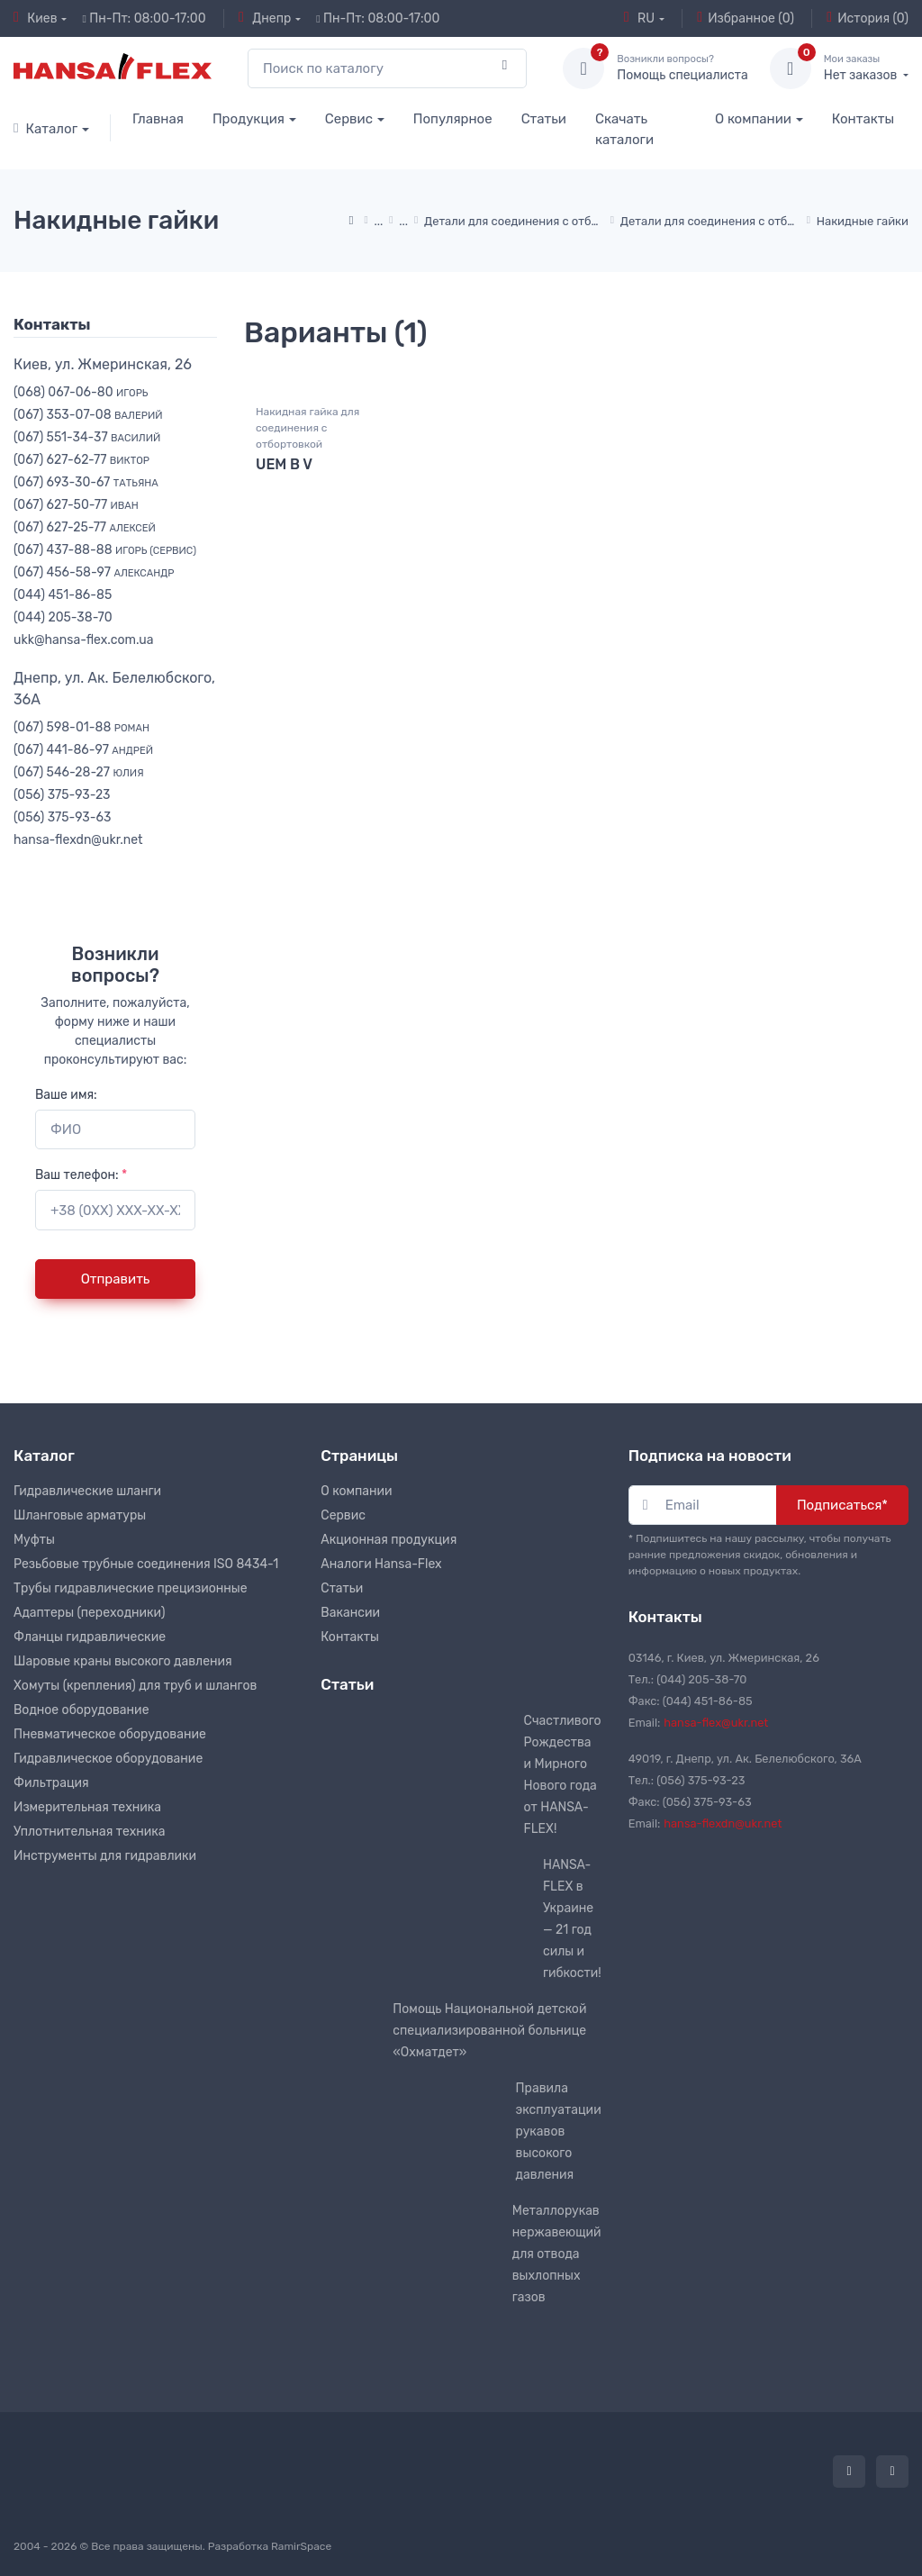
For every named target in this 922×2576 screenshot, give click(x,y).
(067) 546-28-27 (79, 772)
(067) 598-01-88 (81, 727)
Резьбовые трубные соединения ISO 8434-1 (146, 1564)
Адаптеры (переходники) (89, 1612)
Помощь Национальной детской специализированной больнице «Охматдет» (489, 2030)
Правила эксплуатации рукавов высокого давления (558, 2131)
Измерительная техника (87, 1807)
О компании (753, 119)
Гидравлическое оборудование (108, 1758)
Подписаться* (842, 1505)
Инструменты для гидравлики (105, 1856)
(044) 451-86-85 (63, 595)
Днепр (265, 18)
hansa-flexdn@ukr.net (78, 840)
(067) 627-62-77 (81, 459)
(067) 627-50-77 (76, 504)
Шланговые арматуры (80, 1515)
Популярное (453, 119)
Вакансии (350, 1612)
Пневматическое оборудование (110, 1734)
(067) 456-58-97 (94, 572)
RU (639, 18)
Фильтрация (51, 1783)
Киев (36, 18)
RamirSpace (301, 2546)
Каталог (45, 129)
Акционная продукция (388, 1539)
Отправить (115, 1279)
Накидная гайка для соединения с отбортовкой (307, 428)
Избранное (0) (745, 18)
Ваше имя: (66, 1094)
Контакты (863, 119)
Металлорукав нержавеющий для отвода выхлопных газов (556, 2254)
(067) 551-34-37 (87, 437)
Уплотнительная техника (90, 1831)
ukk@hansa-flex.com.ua (83, 640)
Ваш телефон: (81, 1175)
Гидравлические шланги (87, 1491)
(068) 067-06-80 (81, 392)
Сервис (349, 119)
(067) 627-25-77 (85, 527)
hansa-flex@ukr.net (716, 1722)
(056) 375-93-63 (62, 817)
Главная (158, 119)
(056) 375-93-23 (62, 795)
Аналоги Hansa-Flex (381, 1564)
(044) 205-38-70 (63, 617)
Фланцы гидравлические (90, 1637)
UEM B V (284, 465)
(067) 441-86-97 (83, 749)
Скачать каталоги (624, 129)
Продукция (248, 119)
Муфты (34, 1539)
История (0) (867, 18)
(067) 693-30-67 (86, 482)
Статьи (543, 119)
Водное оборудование (81, 1710)
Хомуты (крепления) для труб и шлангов (135, 1685)
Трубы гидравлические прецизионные (131, 1588)
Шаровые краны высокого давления (123, 1661)
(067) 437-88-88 (105, 550)
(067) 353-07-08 (88, 414)
